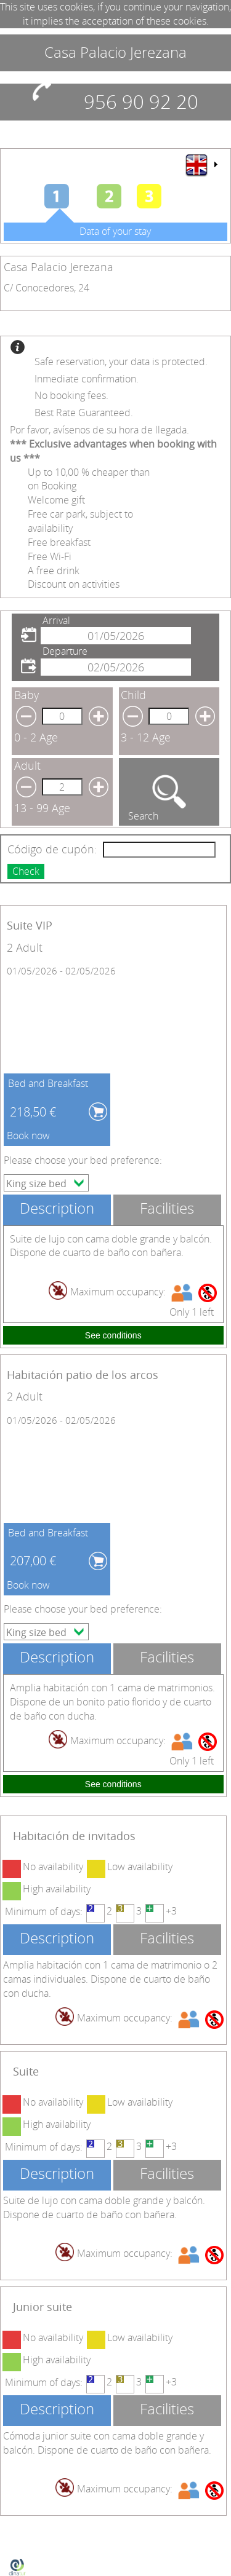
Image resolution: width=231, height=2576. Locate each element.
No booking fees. (71, 395)
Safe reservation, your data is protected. (121, 361)
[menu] (201, 164)
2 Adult (25, 947)
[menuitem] (201, 164)
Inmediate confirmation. (86, 378)
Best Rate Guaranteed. (83, 412)
